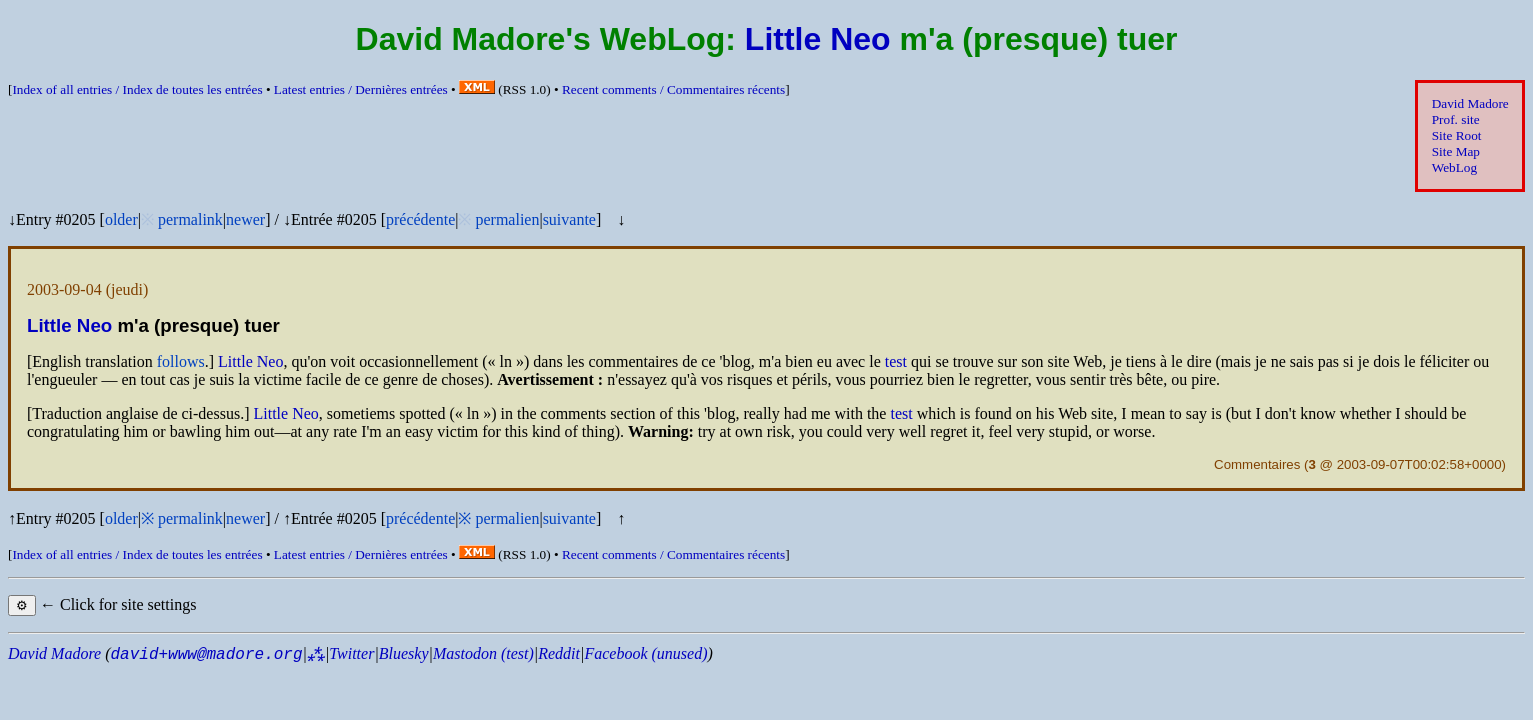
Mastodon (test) (483, 653)
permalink (190, 219)
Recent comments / (673, 89)
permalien (507, 219)
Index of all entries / (137, 89)
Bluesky (404, 653)
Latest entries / (361, 89)
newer (245, 219)
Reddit (559, 653)
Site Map (1456, 151)
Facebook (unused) (645, 653)
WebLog (1454, 167)
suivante (569, 219)
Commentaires (1257, 464)
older (121, 219)
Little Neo (818, 39)
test (896, 361)
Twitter (351, 653)
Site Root (1457, 135)
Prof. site (1456, 119)
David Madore (1470, 103)
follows (181, 361)
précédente (420, 219)
